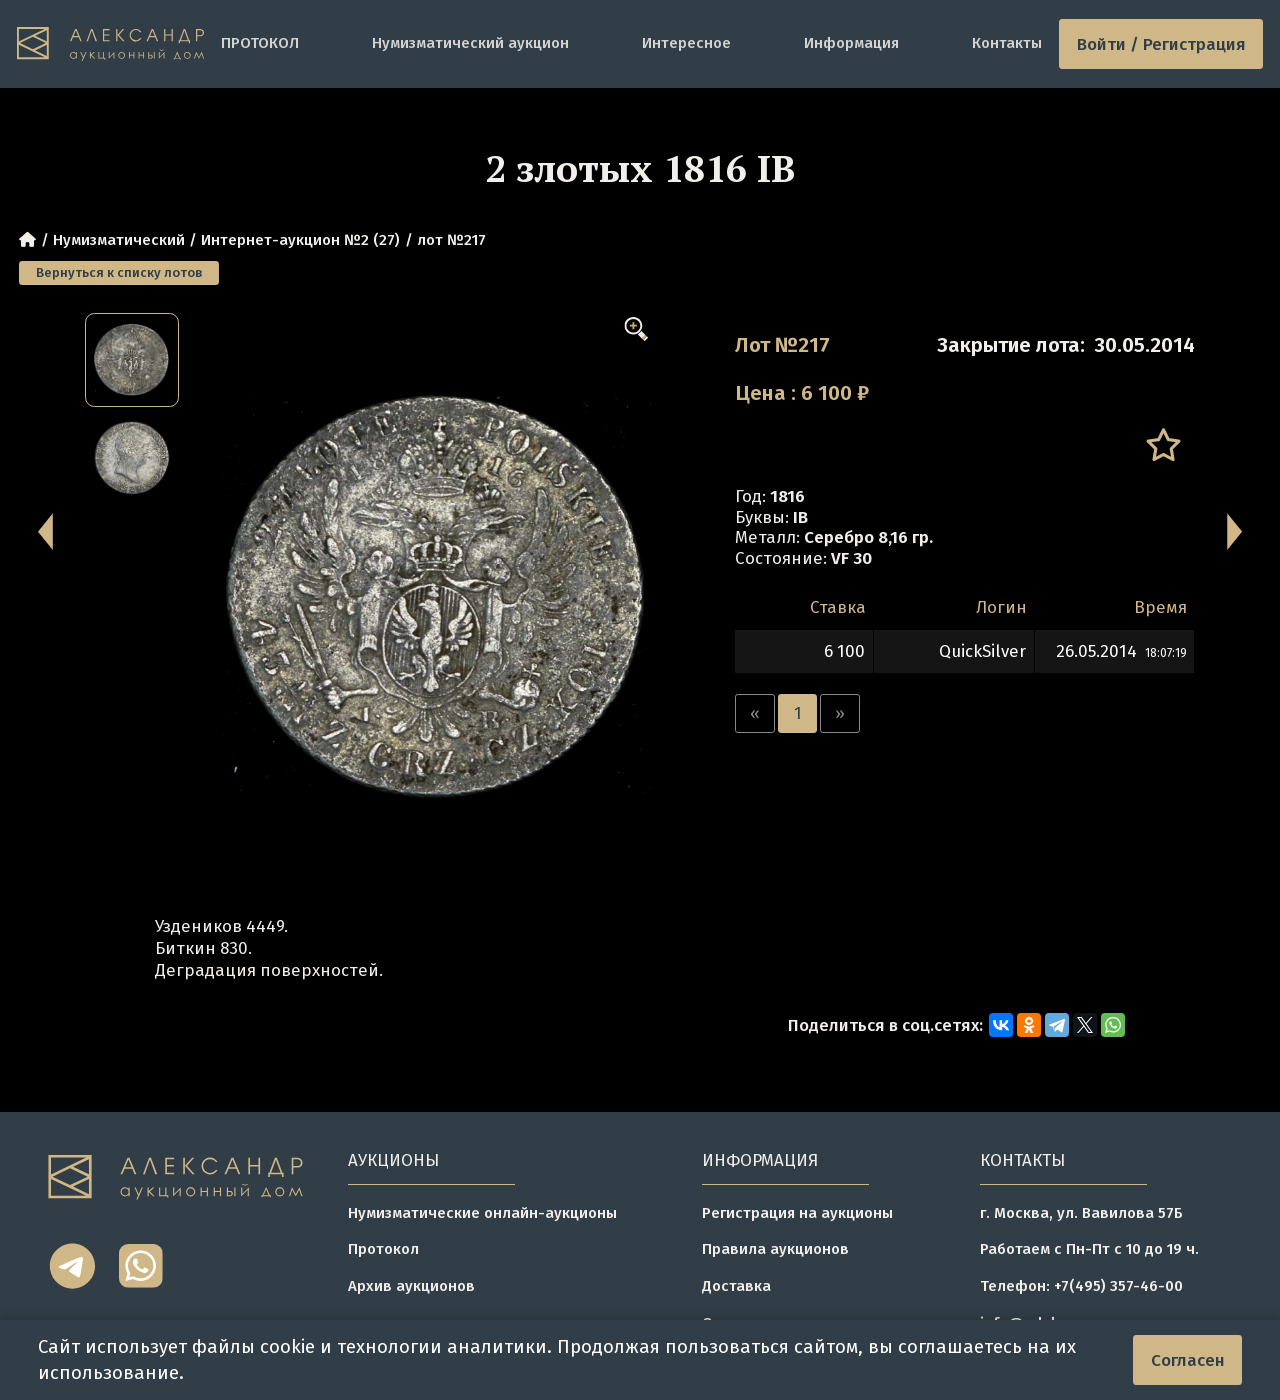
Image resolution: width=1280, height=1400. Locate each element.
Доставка (736, 1286)
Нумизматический (119, 240)
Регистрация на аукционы (797, 1213)
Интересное (686, 43)
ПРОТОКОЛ (260, 43)
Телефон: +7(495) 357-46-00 (1081, 1286)
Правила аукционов (775, 1249)
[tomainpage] (110, 44)
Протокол (383, 1249)
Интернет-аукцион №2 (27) (300, 240)
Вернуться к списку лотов (119, 272)
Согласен (1188, 1360)
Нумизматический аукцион (470, 43)
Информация (851, 43)
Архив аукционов (411, 1286)
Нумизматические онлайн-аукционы (482, 1213)
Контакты (1007, 43)
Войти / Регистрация (1161, 44)
